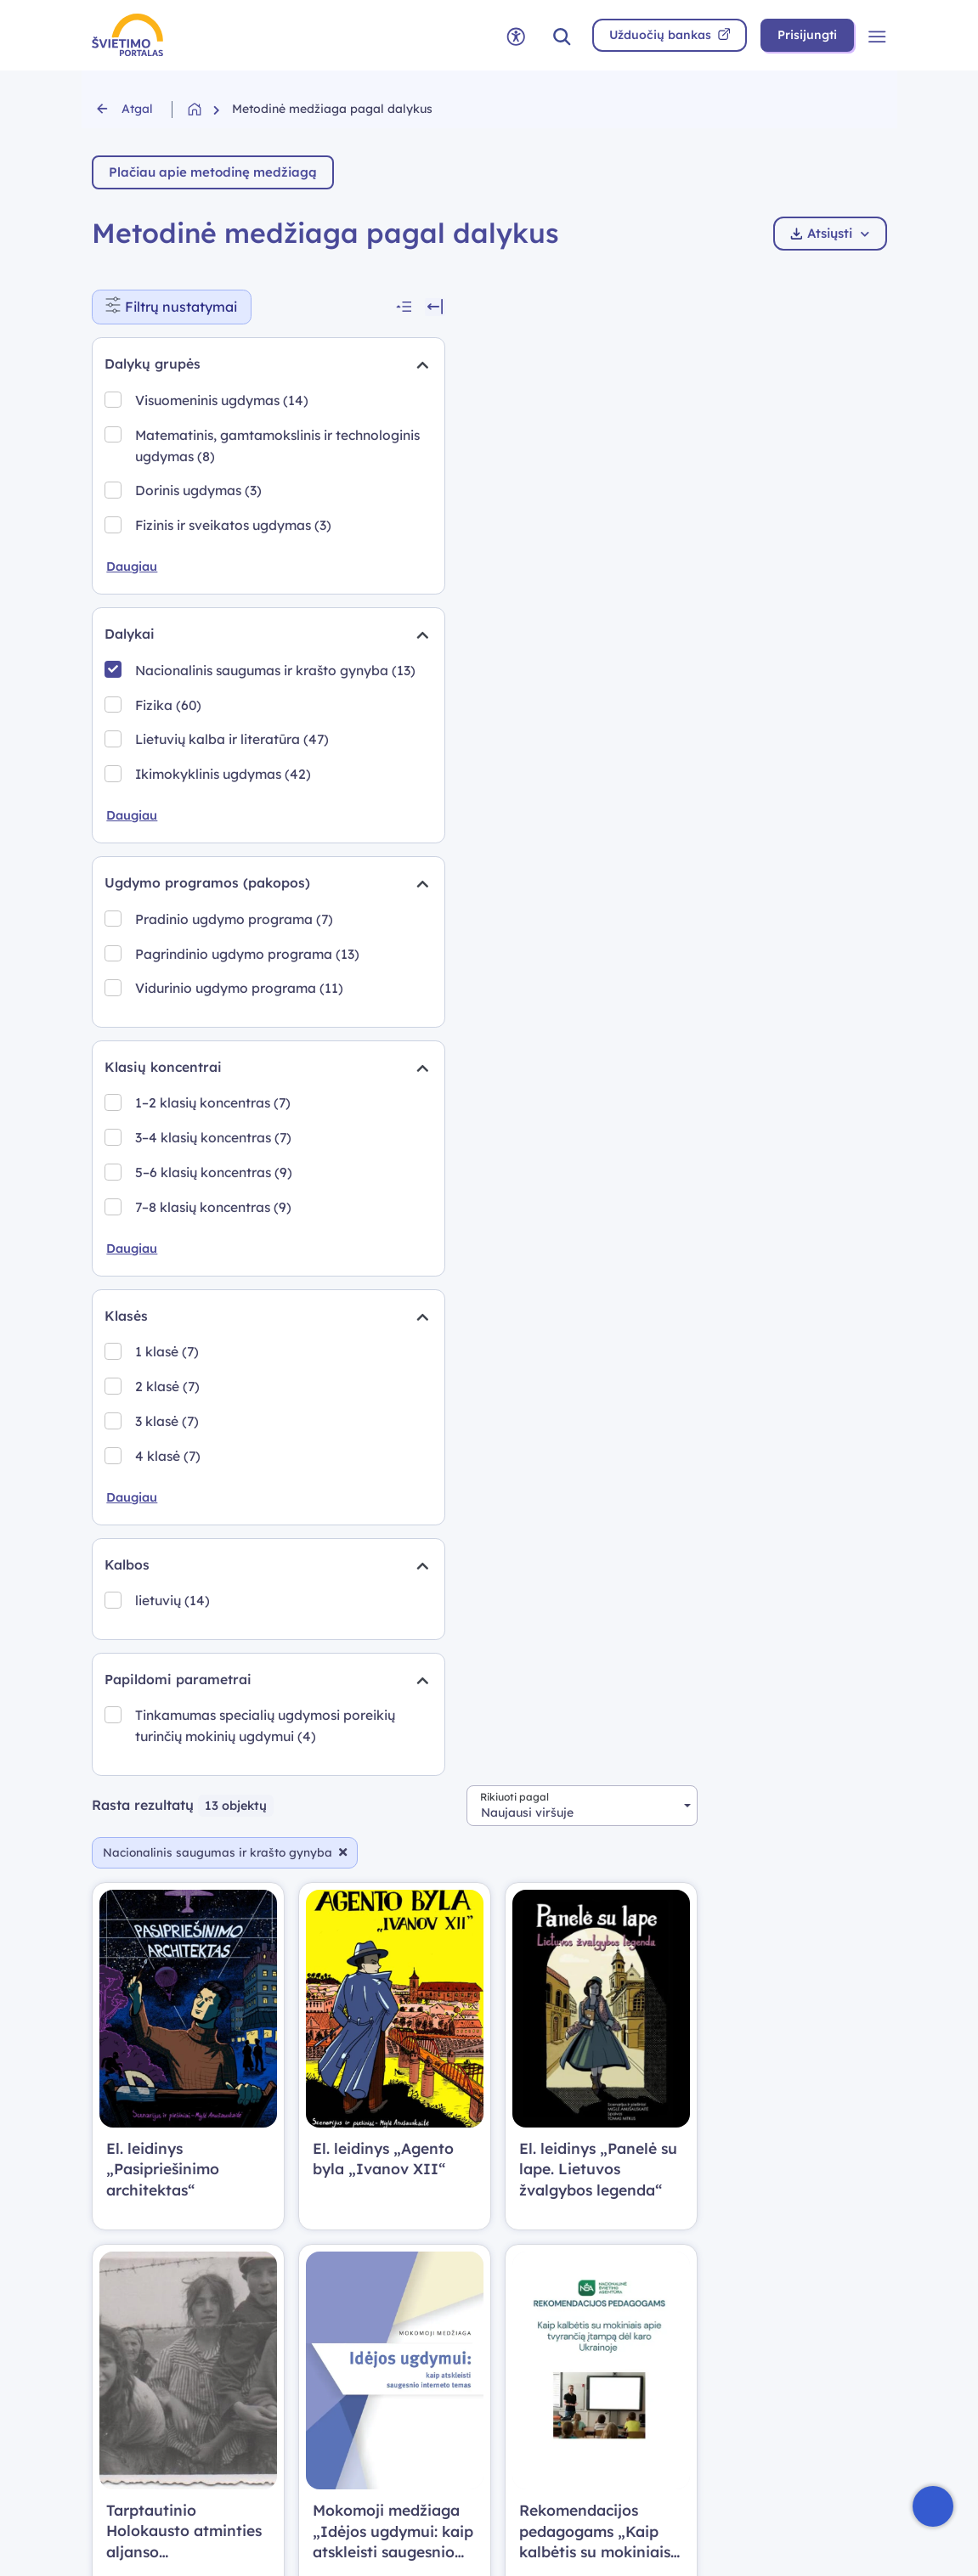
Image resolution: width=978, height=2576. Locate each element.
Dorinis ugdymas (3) (200, 534)
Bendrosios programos (162, 2260)
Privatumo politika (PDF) (373, 2289)
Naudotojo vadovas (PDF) (377, 2260)
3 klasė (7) (169, 1638)
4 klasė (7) (169, 1673)
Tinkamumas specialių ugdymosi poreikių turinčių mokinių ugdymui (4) (220, 1959)
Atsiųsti (830, 233)
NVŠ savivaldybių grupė (585, 2324)
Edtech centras (138, 2424)
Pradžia (116, 2204)
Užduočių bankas (145, 2338)
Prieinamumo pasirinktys (383, 2405)
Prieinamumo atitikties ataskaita (784, 2253)
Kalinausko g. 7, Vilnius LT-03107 (580, 2213)
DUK (310, 2204)
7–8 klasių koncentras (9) (215, 1421)
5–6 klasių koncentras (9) (215, 1386)
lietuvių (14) (174, 1820)
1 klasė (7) (169, 1568)
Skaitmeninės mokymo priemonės (163, 2299)
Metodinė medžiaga (154, 2367)
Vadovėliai (125, 2395)
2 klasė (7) (169, 1603)
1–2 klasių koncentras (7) (214, 1317)
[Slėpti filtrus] (312, 307)
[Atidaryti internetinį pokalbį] (933, 2506)
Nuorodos (326, 2347)
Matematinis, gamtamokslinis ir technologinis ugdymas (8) (220, 479)
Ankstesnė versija (564, 2295)
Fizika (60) (170, 794)
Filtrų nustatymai (179, 303)
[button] (562, 35)
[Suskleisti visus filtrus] (283, 307)
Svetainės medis (347, 2318)
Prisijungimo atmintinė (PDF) (385, 2232)
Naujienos (123, 2232)
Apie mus (324, 2376)
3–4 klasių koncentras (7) (215, 1352)
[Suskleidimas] (296, 366)
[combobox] (770, 306)
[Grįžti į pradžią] (210, 109)
